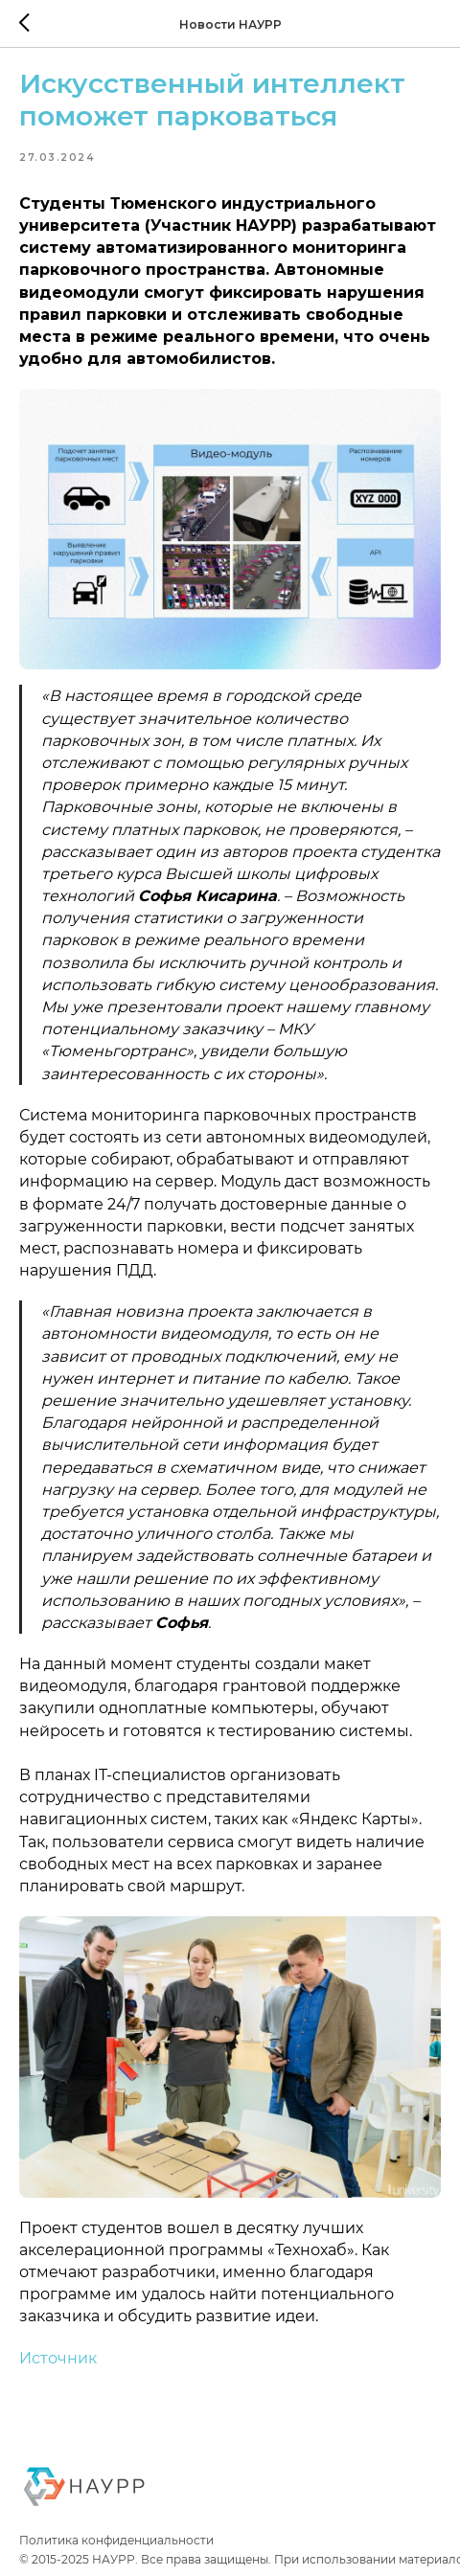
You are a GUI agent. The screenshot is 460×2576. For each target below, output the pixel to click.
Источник (58, 2358)
